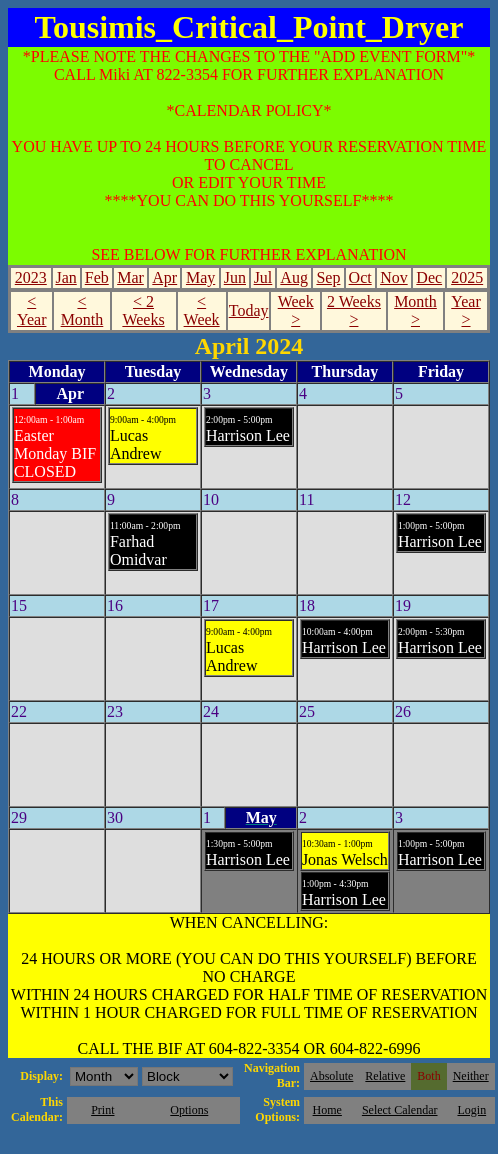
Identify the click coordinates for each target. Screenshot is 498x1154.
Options (189, 1110)
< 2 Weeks (143, 310)
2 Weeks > (354, 310)
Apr (164, 277)
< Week (202, 310)
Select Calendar (400, 1110)
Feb (97, 277)
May (200, 277)
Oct (360, 277)
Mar (130, 277)
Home (327, 1110)
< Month (82, 310)
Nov (394, 277)
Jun (235, 277)
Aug (294, 277)
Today (249, 310)
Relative (385, 1076)
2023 (31, 277)
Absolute (331, 1076)
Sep (328, 277)
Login (471, 1110)
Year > (465, 310)
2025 (467, 277)
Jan (65, 277)
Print (102, 1110)
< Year (31, 310)
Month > (415, 310)
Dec (429, 277)
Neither (471, 1076)
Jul (263, 277)
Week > (296, 310)
